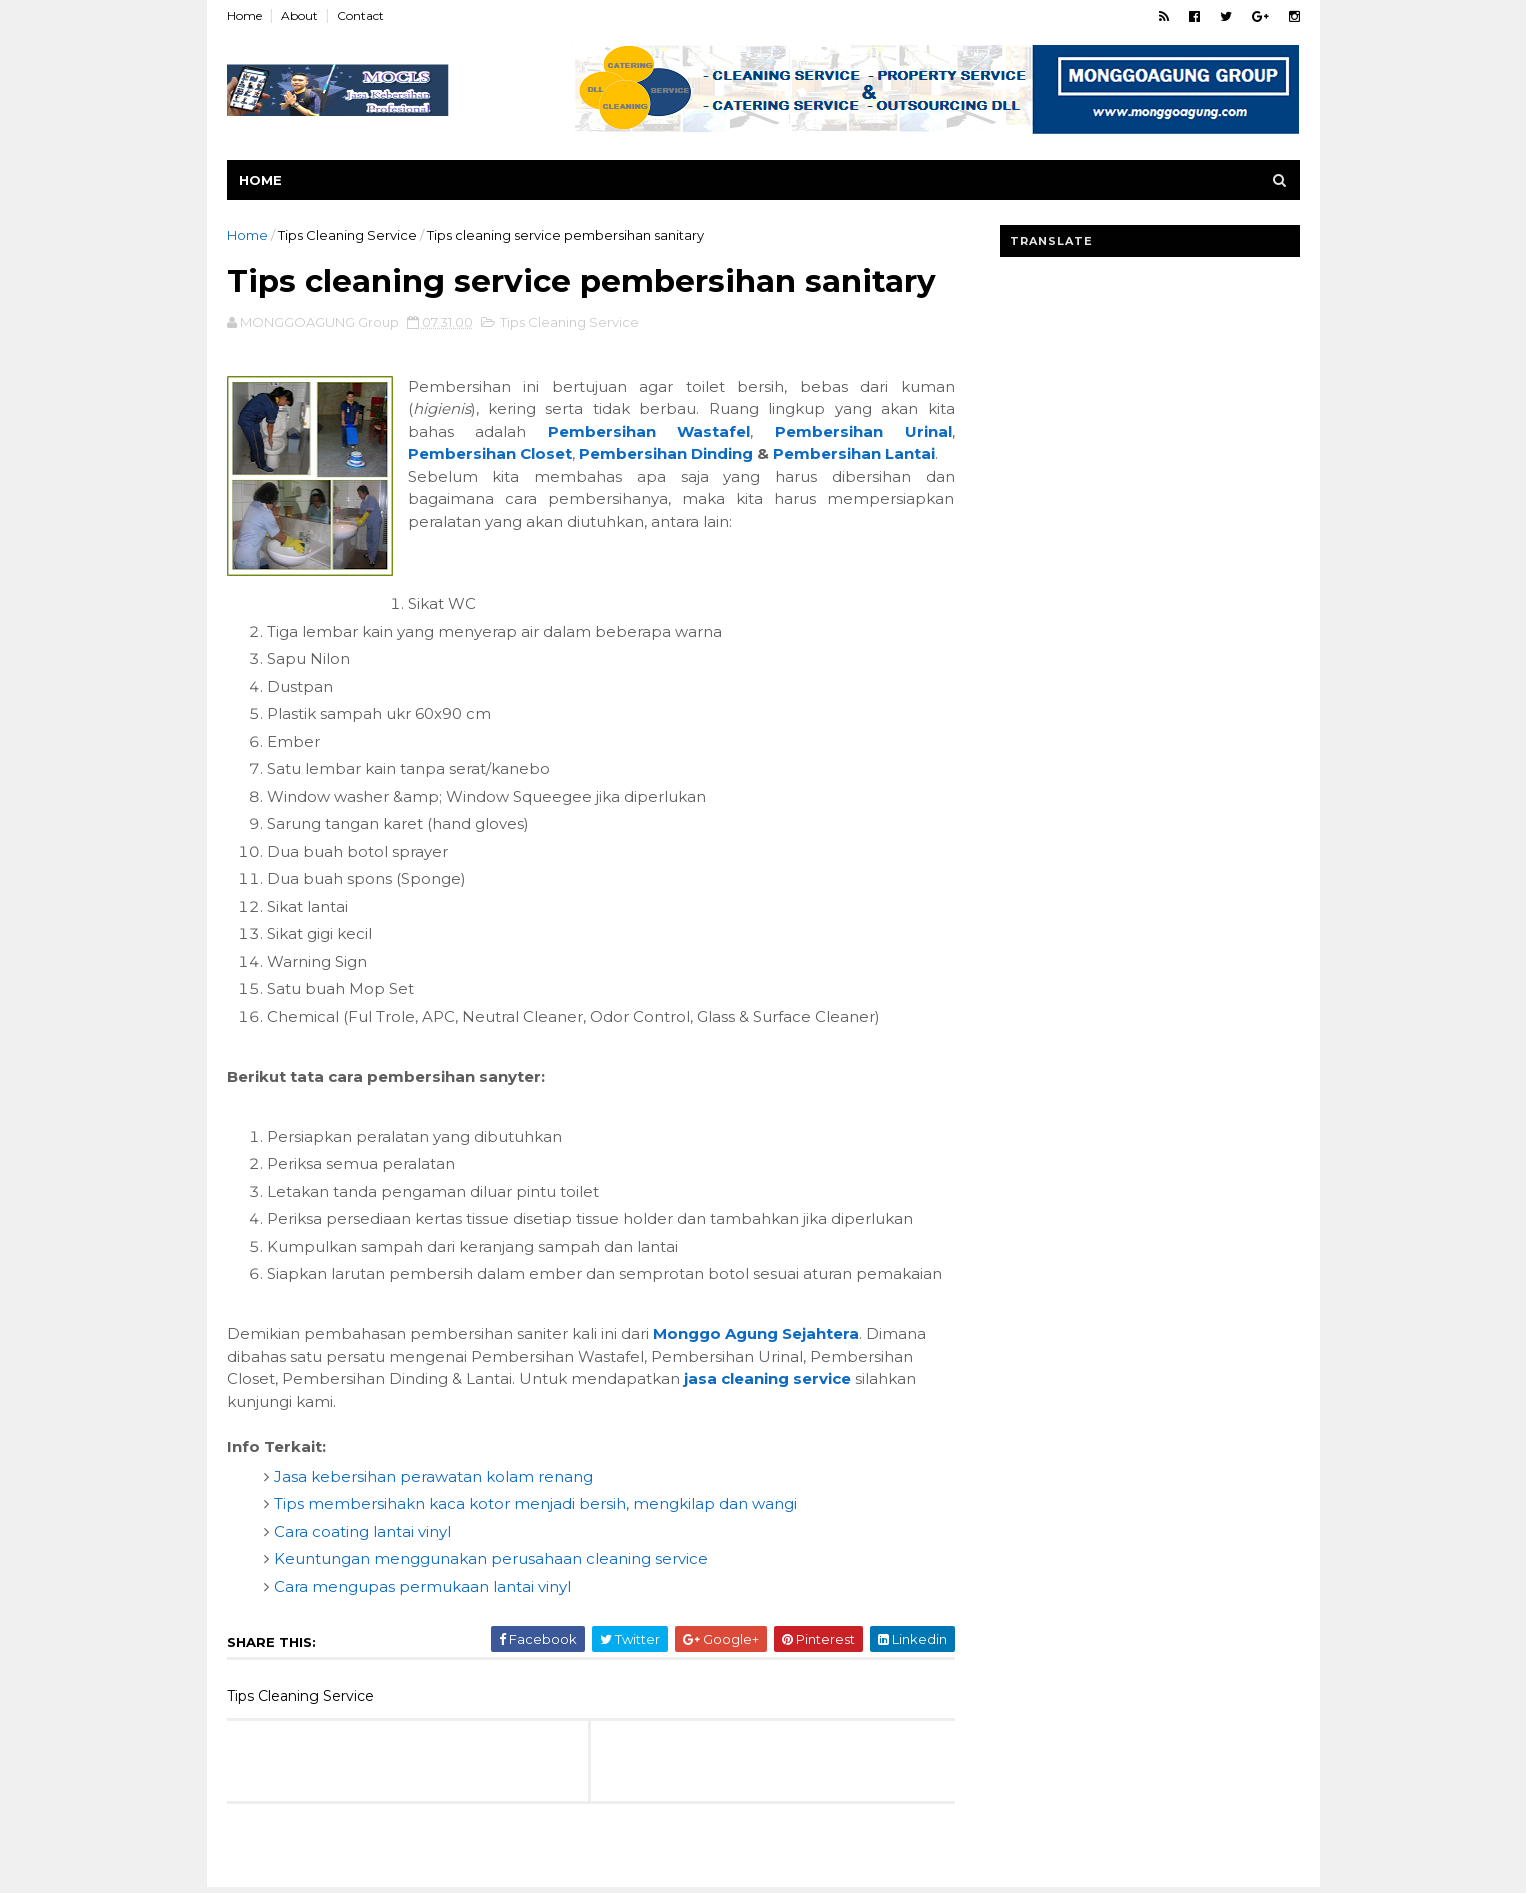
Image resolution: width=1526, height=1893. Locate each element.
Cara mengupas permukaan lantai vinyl (422, 1586)
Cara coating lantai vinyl (362, 1531)
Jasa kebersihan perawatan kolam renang (433, 1476)
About (299, 15)
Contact (360, 15)
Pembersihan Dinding (666, 453)
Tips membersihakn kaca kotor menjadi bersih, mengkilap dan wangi (535, 1503)
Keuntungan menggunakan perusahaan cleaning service (491, 1558)
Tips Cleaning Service (347, 235)
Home (244, 15)
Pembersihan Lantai (854, 453)
